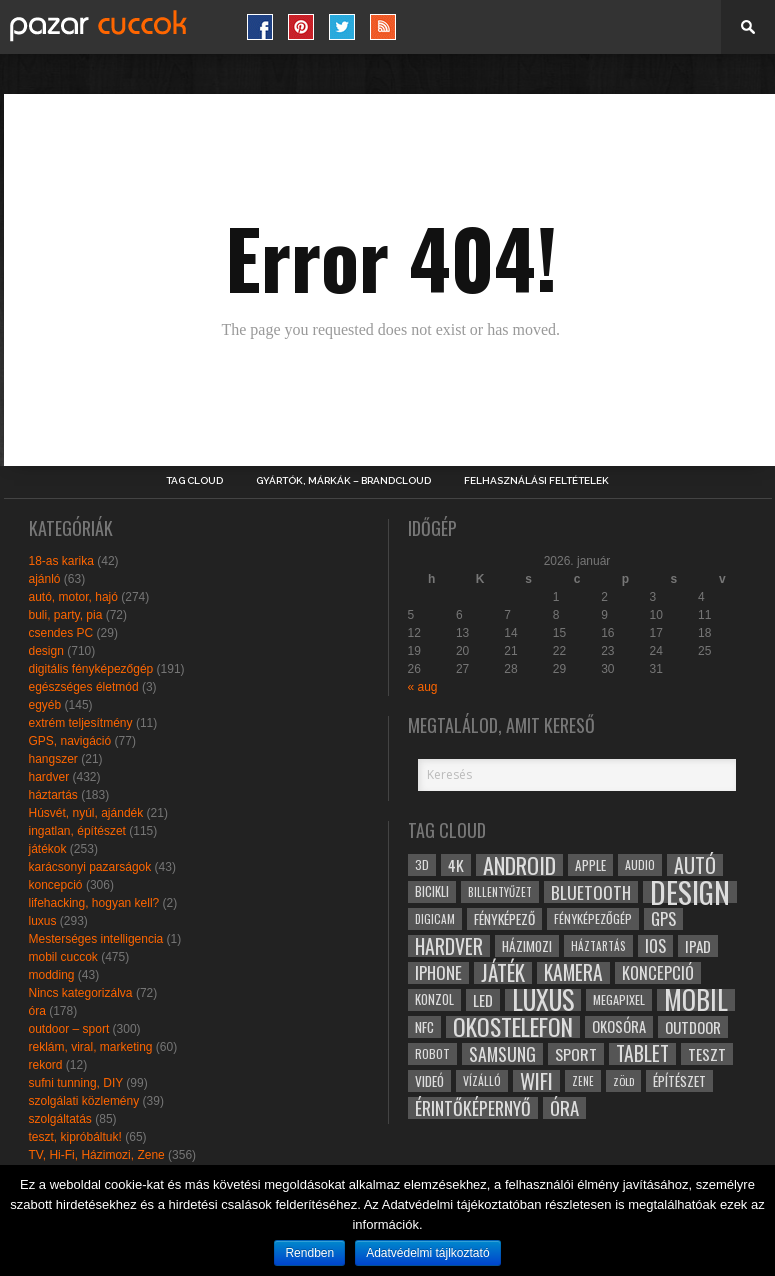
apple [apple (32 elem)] (590, 865)
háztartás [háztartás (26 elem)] (598, 945)
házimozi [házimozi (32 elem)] (527, 946)
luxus (43, 921)
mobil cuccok (63, 957)
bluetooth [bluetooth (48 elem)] (591, 892)
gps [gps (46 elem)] (663, 919)
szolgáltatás (60, 1119)
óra (37, 1011)
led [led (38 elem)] (483, 1000)
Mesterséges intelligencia (96, 939)
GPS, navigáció (70, 741)
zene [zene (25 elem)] (583, 1081)
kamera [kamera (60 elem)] (573, 973)
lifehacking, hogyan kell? (94, 903)
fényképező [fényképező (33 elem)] (504, 919)
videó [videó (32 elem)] (429, 1081)
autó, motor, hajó (73, 597)
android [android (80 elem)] (519, 865)
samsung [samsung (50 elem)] (502, 1054)
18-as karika (61, 561)
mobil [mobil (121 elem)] (696, 1000)
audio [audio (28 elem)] (640, 864)
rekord (46, 1065)
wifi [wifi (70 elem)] (536, 1081)
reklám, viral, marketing (91, 1047)
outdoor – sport (69, 1029)
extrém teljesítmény (81, 723)
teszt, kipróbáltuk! (75, 1137)
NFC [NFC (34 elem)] (424, 1026)
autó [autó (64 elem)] (695, 865)
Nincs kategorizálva (81, 993)
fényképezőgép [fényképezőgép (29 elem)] (593, 918)
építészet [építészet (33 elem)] (679, 1081)
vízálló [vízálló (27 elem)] (482, 1080)
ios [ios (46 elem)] (655, 946)
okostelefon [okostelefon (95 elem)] (513, 1027)
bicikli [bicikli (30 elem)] (432, 891)
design (46, 651)
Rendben (309, 1253)
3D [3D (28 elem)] (422, 864)
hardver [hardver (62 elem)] (449, 946)
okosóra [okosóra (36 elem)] (619, 1026)
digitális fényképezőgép (91, 669)
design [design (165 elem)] (690, 892)
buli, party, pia (66, 615)
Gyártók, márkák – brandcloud (343, 481)
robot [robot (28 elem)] (432, 1053)
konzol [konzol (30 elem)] (434, 999)
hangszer (53, 759)
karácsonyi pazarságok (90, 867)
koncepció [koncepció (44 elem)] (658, 973)
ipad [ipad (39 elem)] (698, 946)
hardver (49, 777)
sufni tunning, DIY (76, 1083)
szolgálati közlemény (84, 1101)
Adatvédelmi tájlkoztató (427, 1253)
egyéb (45, 705)
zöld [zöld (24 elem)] (623, 1081)
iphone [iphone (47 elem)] (438, 973)
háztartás (53, 795)
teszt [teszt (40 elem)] (707, 1054)
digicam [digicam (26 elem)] (435, 918)
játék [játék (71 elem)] (503, 973)
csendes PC (61, 633)
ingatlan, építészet (77, 831)
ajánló (45, 579)
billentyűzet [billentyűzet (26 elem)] (500, 891)
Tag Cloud (194, 481)
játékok (48, 849)
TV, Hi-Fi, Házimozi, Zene (97, 1155)
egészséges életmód (84, 687)
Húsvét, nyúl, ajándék (86, 813)
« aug (423, 687)
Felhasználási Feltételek (536, 481)
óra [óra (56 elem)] (564, 1108)
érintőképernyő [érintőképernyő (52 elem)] (473, 1108)
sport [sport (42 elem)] (576, 1054)
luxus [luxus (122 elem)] (543, 1000)
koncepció (56, 885)
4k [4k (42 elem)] (456, 865)
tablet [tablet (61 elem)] (642, 1054)
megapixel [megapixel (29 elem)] (619, 999)
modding (52, 975)
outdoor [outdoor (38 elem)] (693, 1027)
